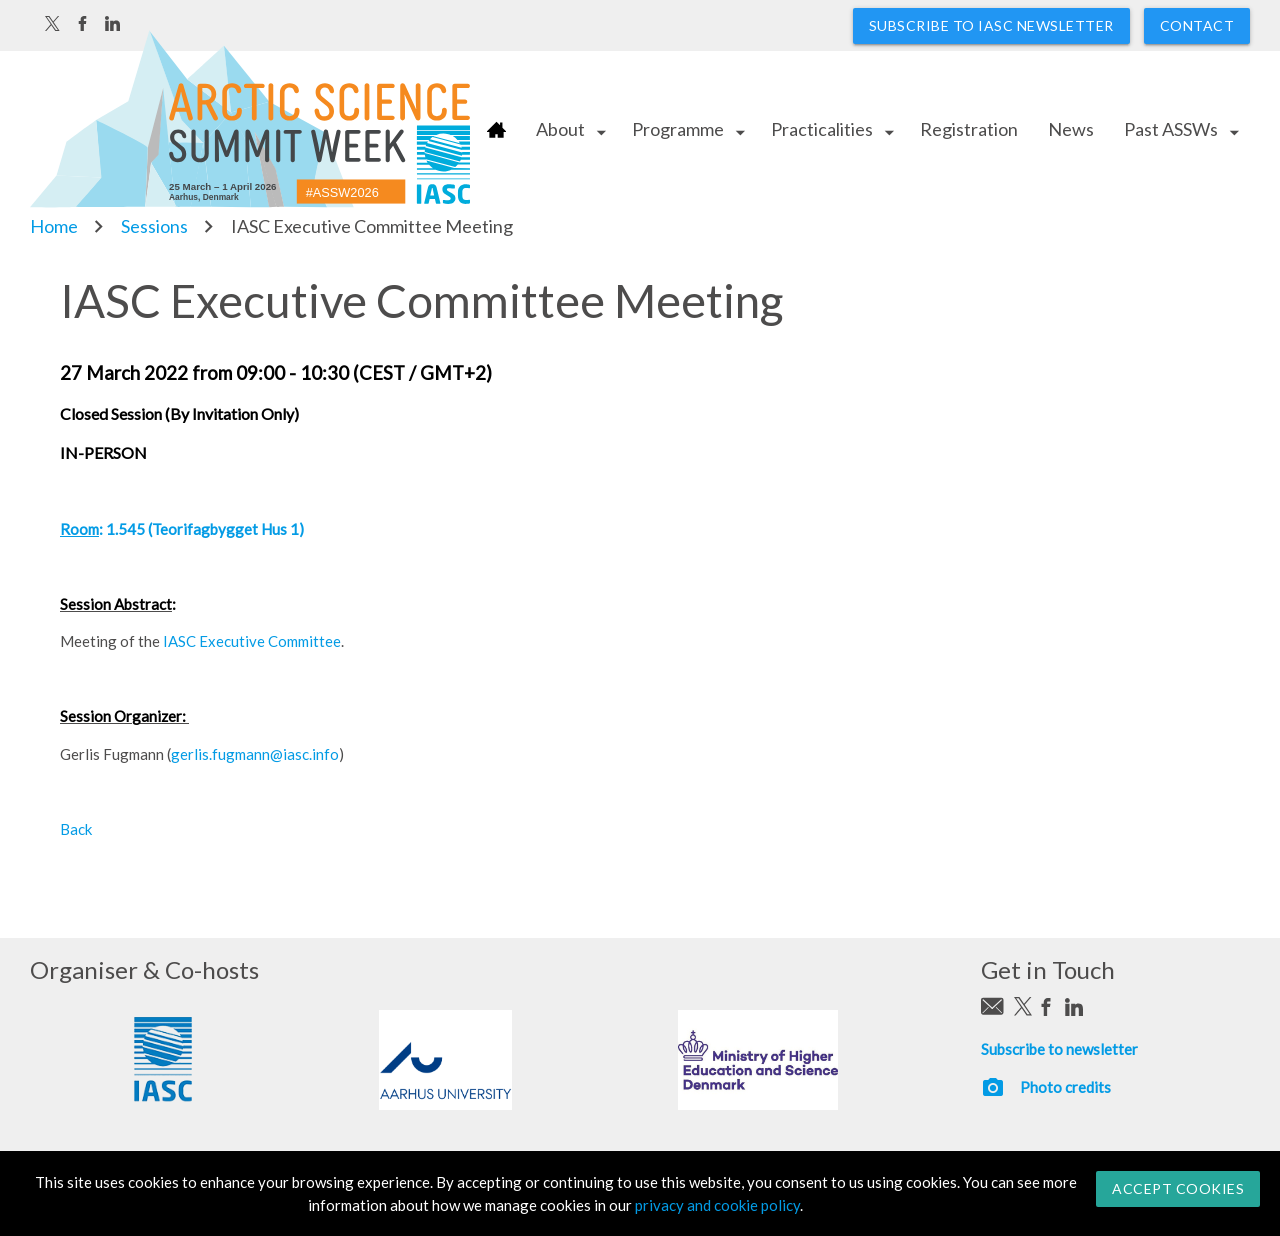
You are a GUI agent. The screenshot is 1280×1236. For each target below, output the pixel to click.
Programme (678, 129)
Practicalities (822, 129)
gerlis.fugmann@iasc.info (255, 754)
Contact (1197, 25)
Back (76, 829)
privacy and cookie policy (717, 1205)
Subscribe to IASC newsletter (991, 25)
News (1071, 129)
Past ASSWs (1171, 129)
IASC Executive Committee (252, 641)
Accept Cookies (1178, 1188)
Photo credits (1065, 1087)
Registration (969, 129)
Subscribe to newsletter (1059, 1049)
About (560, 129)
